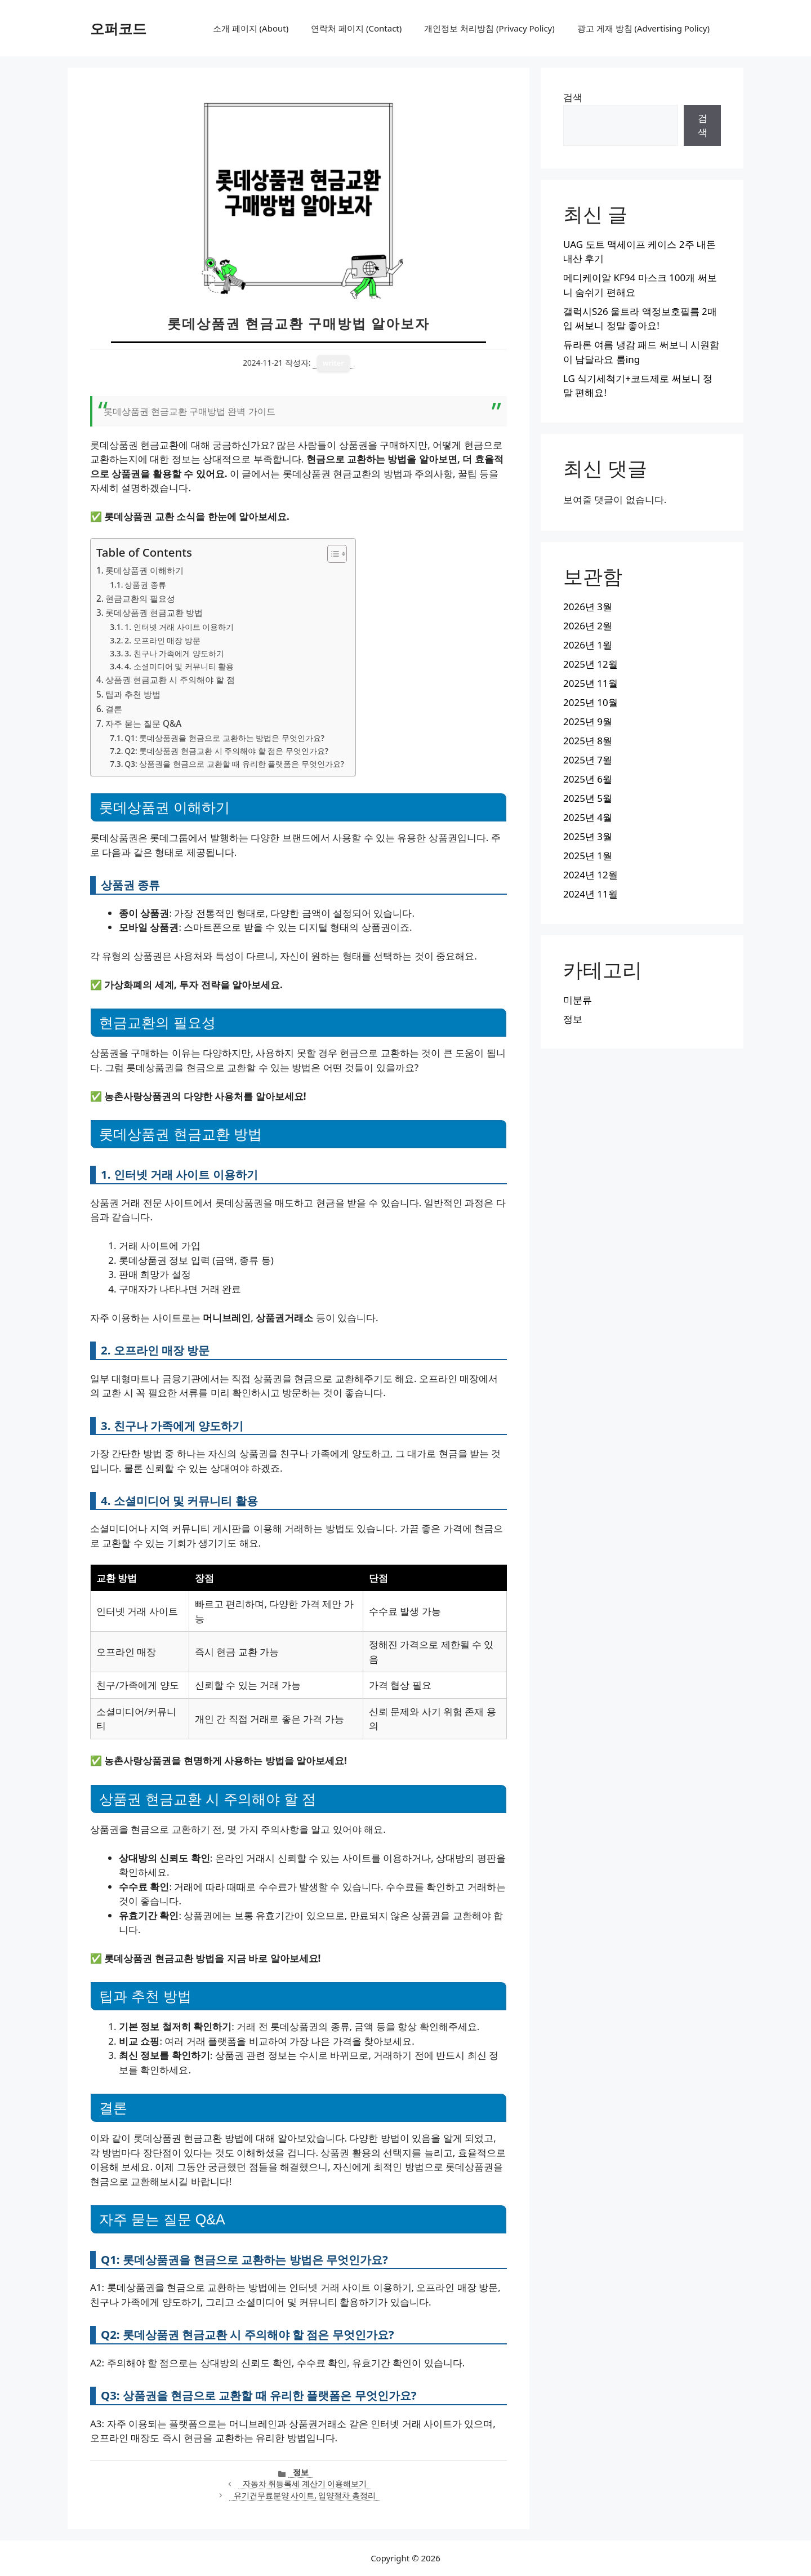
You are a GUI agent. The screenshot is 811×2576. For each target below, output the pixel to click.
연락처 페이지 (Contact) (356, 28)
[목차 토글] (331, 553)
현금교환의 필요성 (140, 598)
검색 (572, 97)
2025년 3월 (587, 836)
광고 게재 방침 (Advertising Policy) (643, 28)
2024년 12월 (590, 874)
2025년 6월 (587, 778)
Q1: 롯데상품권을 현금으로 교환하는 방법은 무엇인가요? (224, 737)
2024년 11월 (590, 893)
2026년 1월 (587, 644)
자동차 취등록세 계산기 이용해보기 (305, 2483)
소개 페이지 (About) (250, 28)
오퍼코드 (118, 28)
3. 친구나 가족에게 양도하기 (174, 653)
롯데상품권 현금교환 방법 (154, 612)
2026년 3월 (587, 606)
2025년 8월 (587, 740)
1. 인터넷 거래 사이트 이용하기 (179, 626)
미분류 (577, 999)
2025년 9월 (587, 721)
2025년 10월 (590, 702)
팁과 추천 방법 (133, 694)
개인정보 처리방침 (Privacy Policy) (489, 28)
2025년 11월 (590, 683)
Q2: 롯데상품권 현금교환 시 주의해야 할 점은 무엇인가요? (226, 750)
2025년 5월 (587, 798)
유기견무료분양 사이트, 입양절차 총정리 (305, 2495)
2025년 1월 (587, 855)
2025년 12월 (590, 664)
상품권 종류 (145, 584)
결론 (113, 708)
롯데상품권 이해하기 (144, 570)
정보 (301, 2472)
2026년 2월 (587, 625)
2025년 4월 (587, 817)
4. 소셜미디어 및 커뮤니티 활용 (179, 666)
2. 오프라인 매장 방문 (162, 640)
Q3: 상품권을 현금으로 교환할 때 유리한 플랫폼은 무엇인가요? (234, 763)
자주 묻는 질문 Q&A (143, 723)
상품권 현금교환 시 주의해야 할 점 (170, 679)
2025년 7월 (587, 759)
